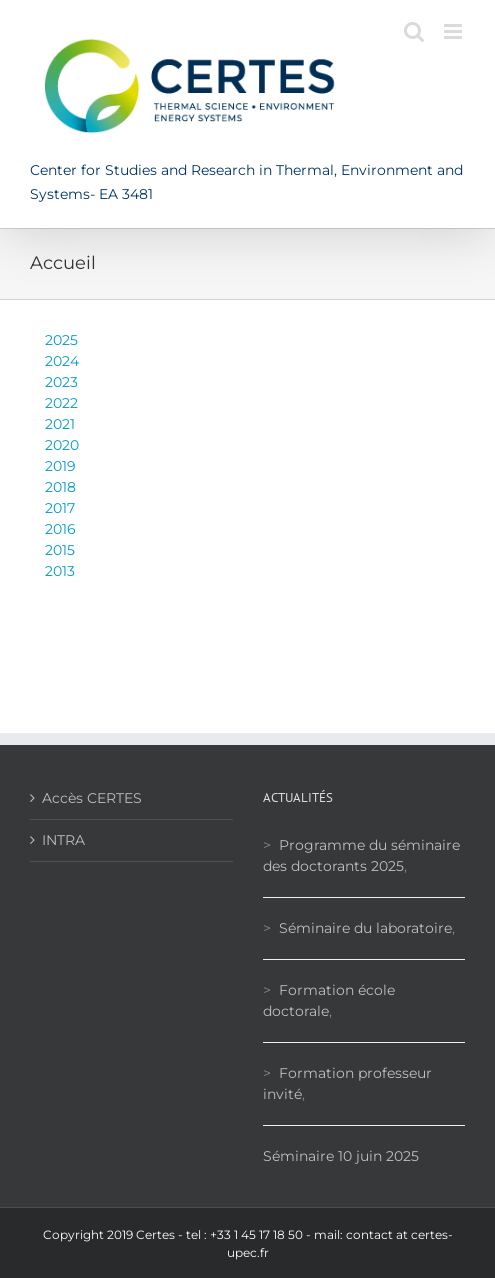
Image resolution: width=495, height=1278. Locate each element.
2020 (62, 445)
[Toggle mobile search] (414, 31)
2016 (60, 529)
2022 (61, 403)
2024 (62, 361)
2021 (60, 424)
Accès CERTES (92, 798)
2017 (60, 508)
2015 (60, 550)
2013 (60, 571)
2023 (61, 382)
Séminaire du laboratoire (365, 928)
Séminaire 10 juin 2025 (341, 1156)
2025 (61, 340)
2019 (60, 466)
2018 (60, 487)
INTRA (63, 840)
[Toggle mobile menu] (454, 31)
